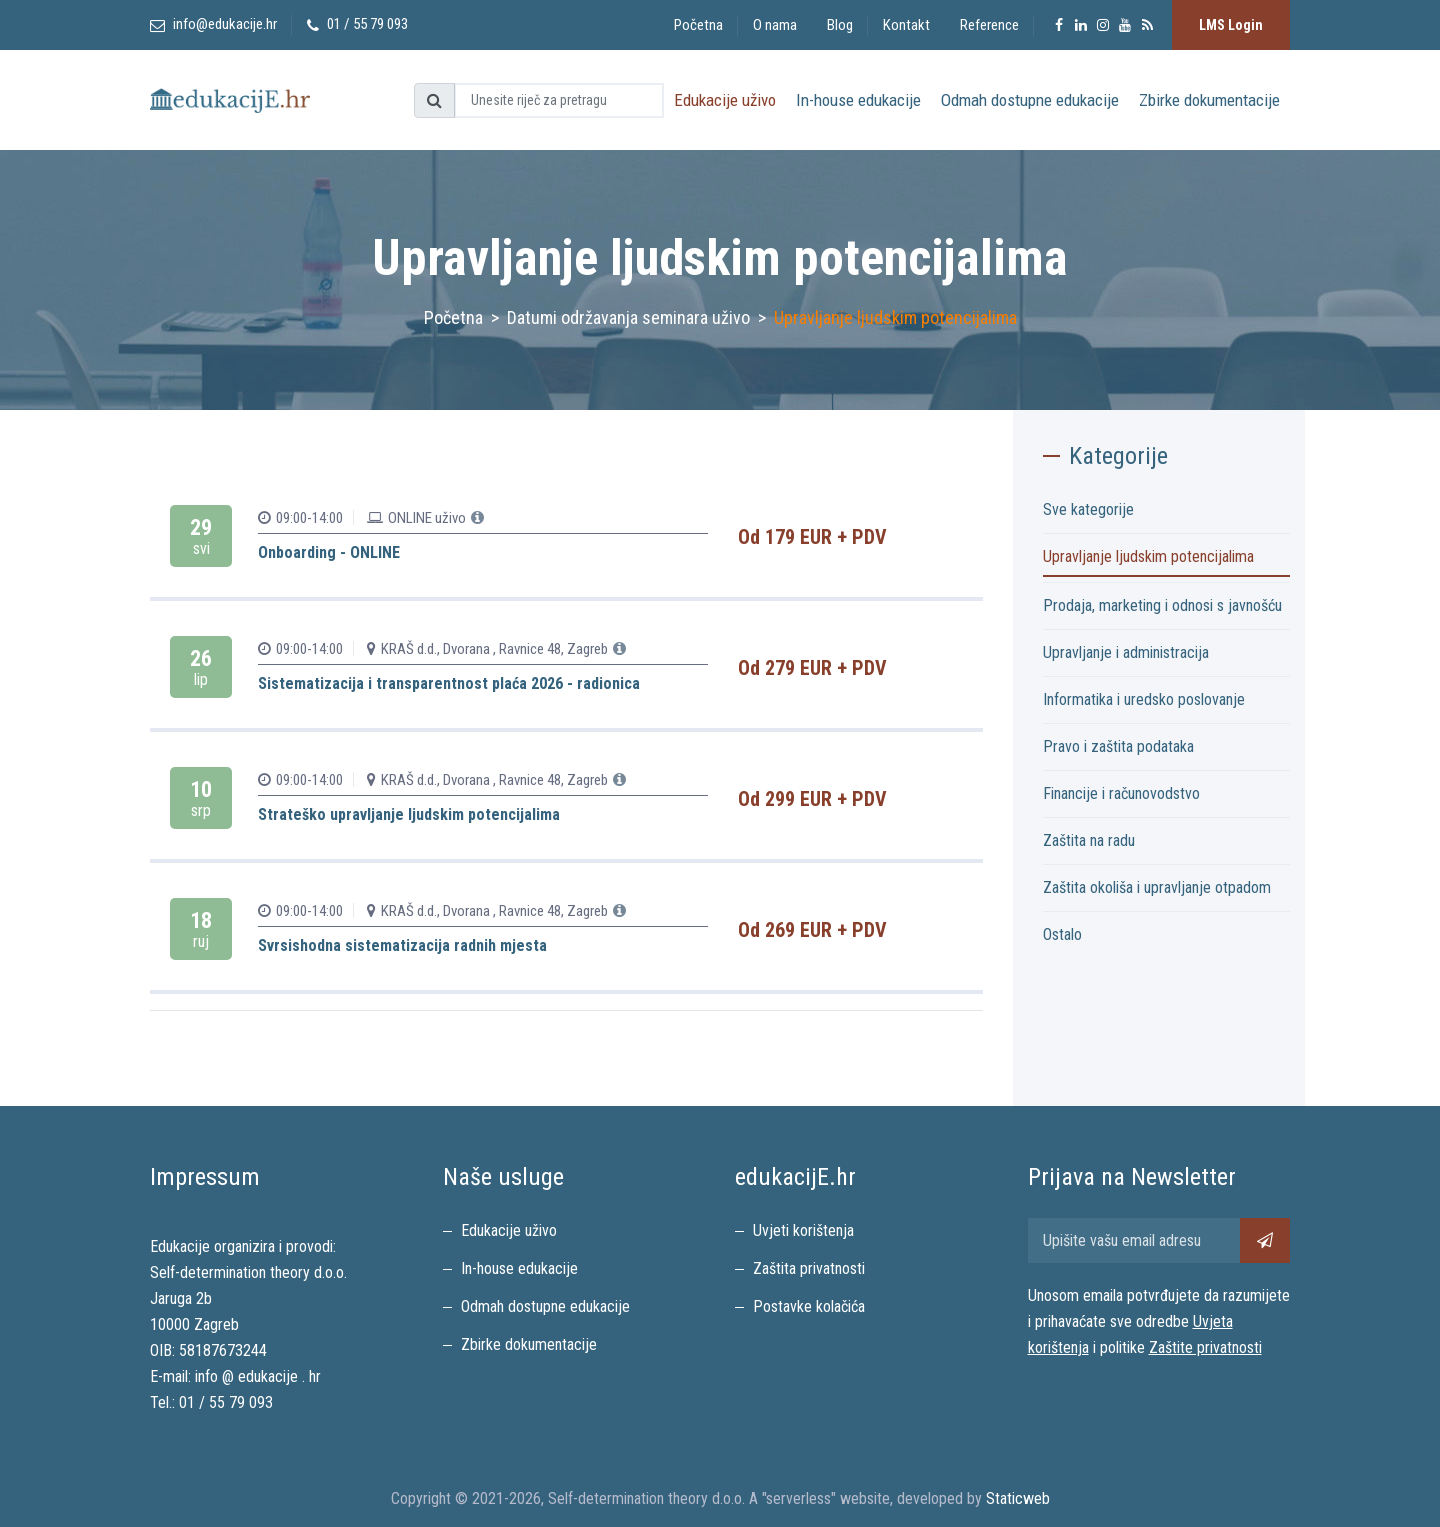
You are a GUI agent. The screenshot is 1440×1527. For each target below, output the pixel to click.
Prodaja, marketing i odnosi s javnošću (1162, 605)
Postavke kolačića (809, 1306)
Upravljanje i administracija (1126, 652)
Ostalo (1062, 934)
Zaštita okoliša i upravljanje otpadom (1157, 887)
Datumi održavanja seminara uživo (628, 317)
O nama (775, 25)
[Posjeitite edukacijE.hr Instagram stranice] (1103, 25)
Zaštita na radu (1089, 840)
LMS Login (1231, 25)
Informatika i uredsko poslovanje (1144, 699)
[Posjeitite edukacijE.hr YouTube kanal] (1125, 25)
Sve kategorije (1088, 509)
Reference (989, 25)
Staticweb (1018, 1498)
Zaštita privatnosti (809, 1268)
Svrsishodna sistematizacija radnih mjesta (402, 945)
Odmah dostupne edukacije (1030, 100)
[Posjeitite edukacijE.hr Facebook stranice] (1059, 25)
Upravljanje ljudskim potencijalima (1148, 556)
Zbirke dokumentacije (1209, 100)
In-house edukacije (858, 100)
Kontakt (906, 25)
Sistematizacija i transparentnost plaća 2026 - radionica (449, 683)
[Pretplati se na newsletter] (1265, 1240)
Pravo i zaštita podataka (1118, 746)
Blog (840, 25)
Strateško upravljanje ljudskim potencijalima (409, 814)
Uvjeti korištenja (803, 1230)
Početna (698, 25)
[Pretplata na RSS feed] (1147, 25)
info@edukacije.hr (225, 24)
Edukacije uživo (725, 100)
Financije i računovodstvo (1121, 793)
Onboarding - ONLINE (329, 552)
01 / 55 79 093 (226, 1402)
